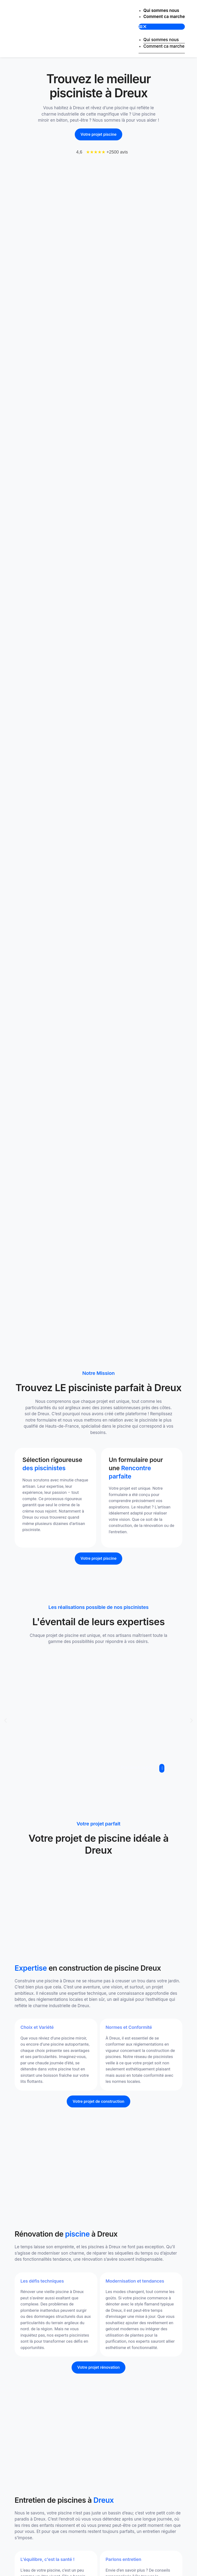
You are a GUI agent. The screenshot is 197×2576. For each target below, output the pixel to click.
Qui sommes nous (161, 10)
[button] (162, 27)
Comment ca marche (164, 16)
